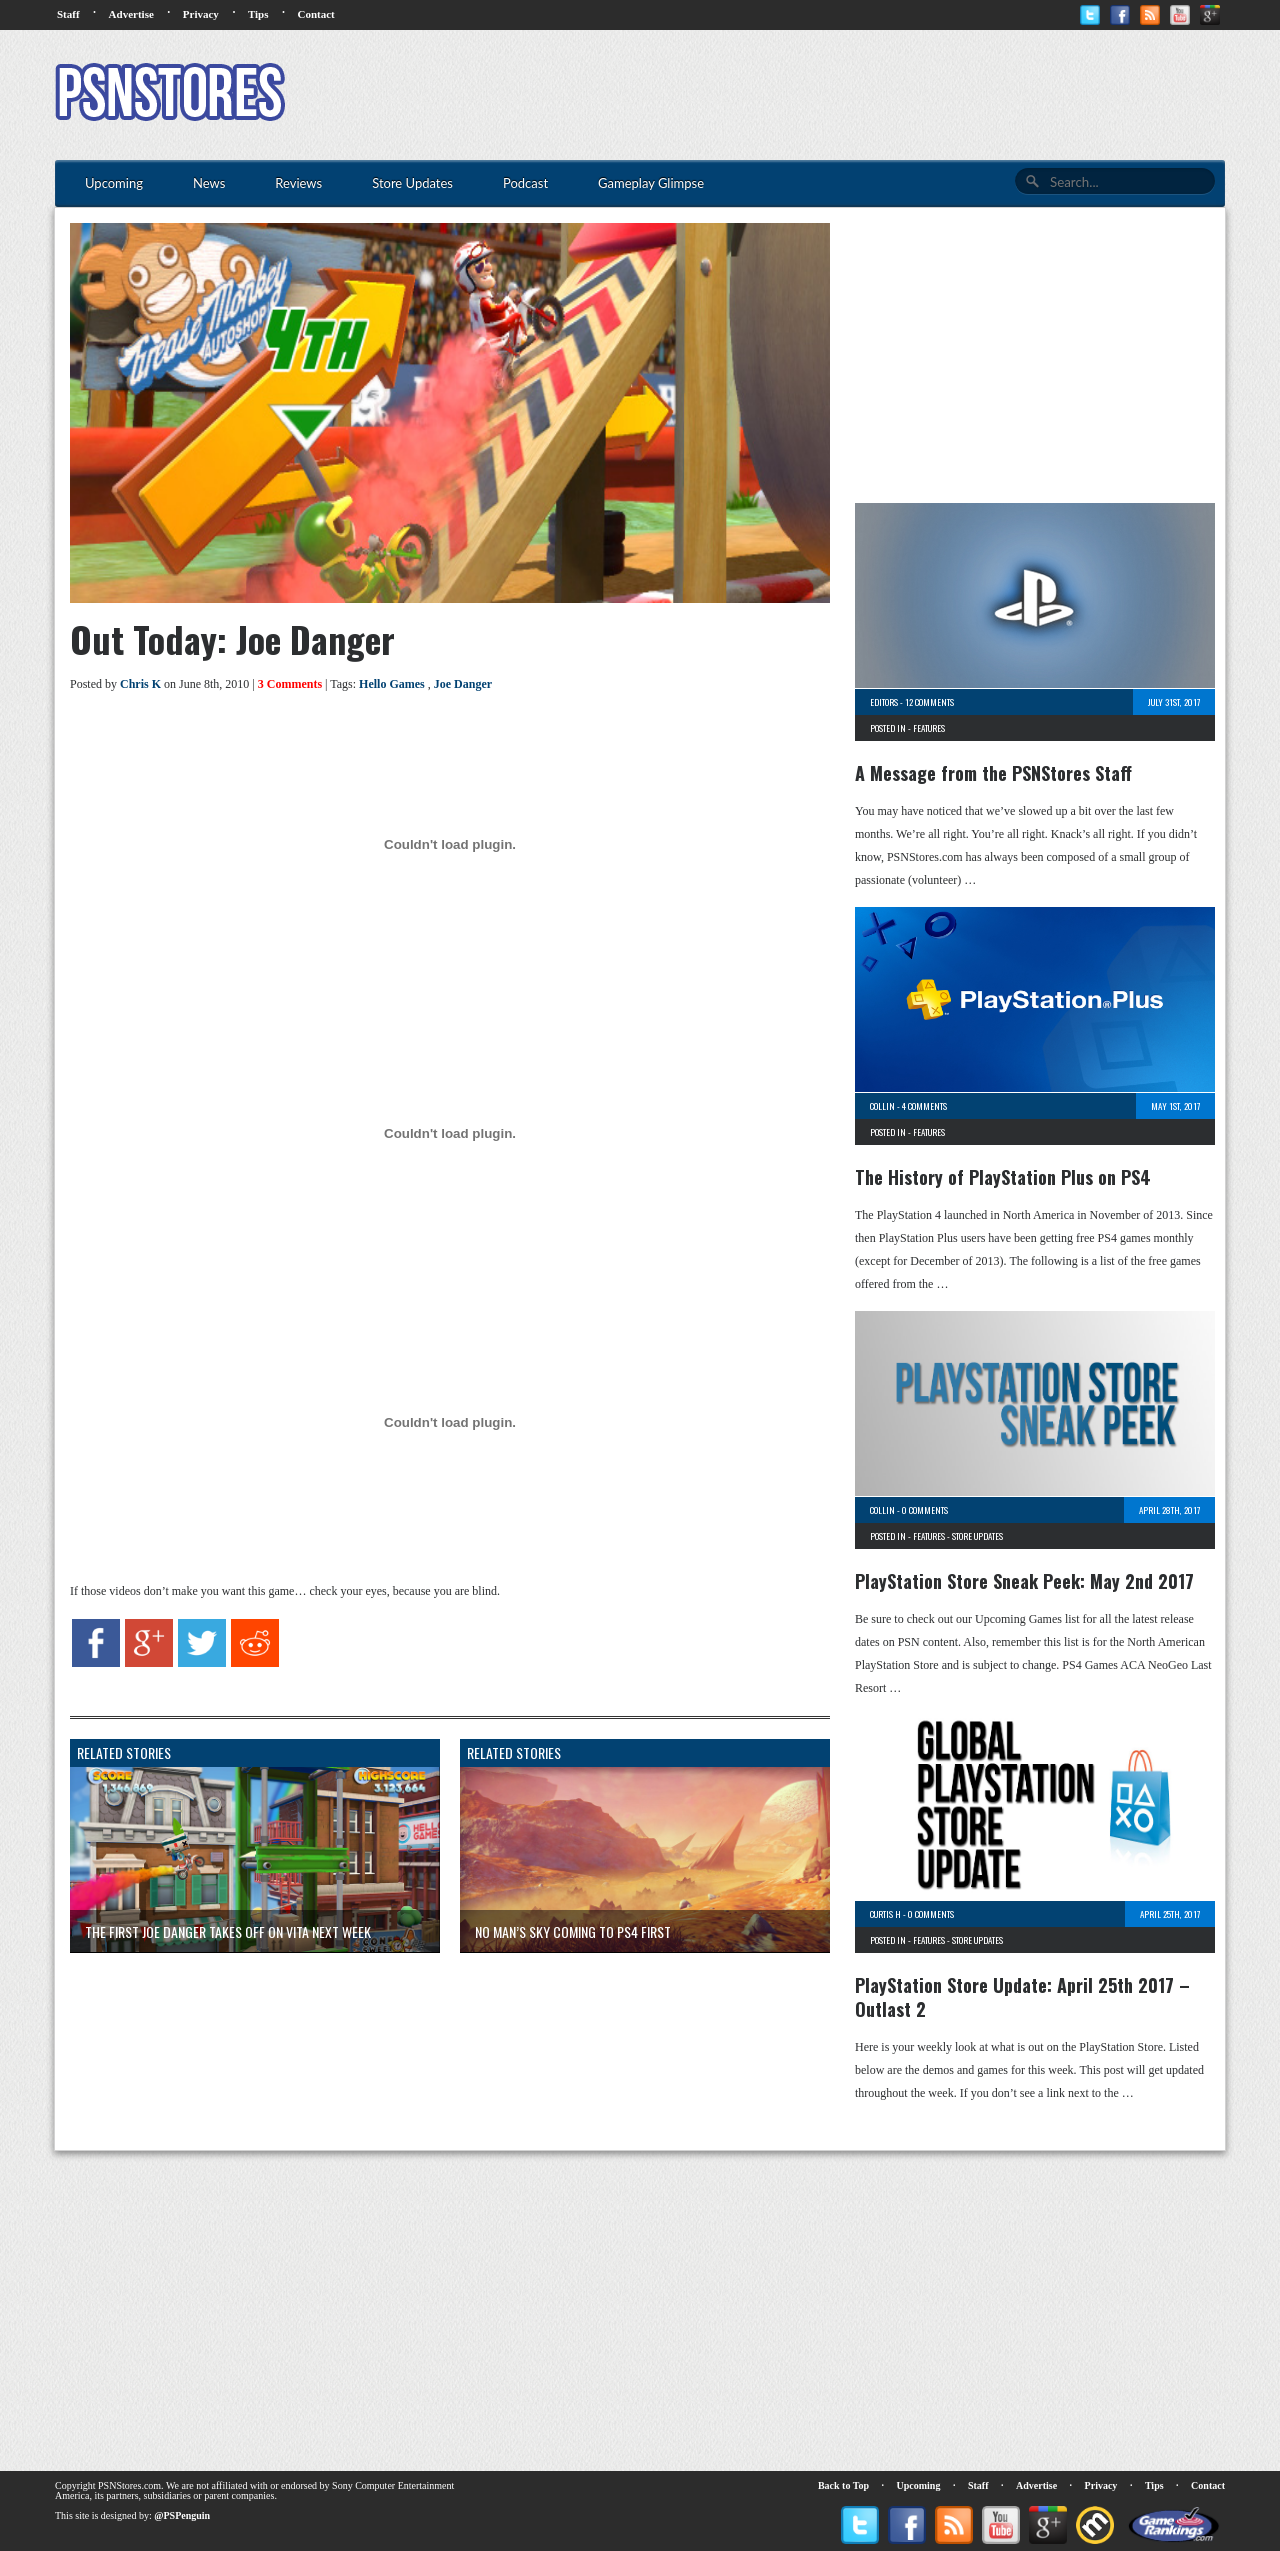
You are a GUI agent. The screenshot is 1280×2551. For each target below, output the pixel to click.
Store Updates (977, 1536)
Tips (258, 14)
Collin (882, 1106)
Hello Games (392, 684)
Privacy (201, 14)
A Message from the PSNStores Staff (993, 773)
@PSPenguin (182, 2515)
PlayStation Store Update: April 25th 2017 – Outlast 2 (1022, 1997)
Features (929, 728)
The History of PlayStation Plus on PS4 (1003, 1177)
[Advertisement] (861, 95)
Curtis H (885, 1914)
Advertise (131, 14)
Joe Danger (463, 684)
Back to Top (843, 2485)
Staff (68, 14)
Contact (315, 14)
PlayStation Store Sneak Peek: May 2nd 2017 (1024, 1581)
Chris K (140, 684)
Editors (884, 702)
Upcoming (919, 2485)
